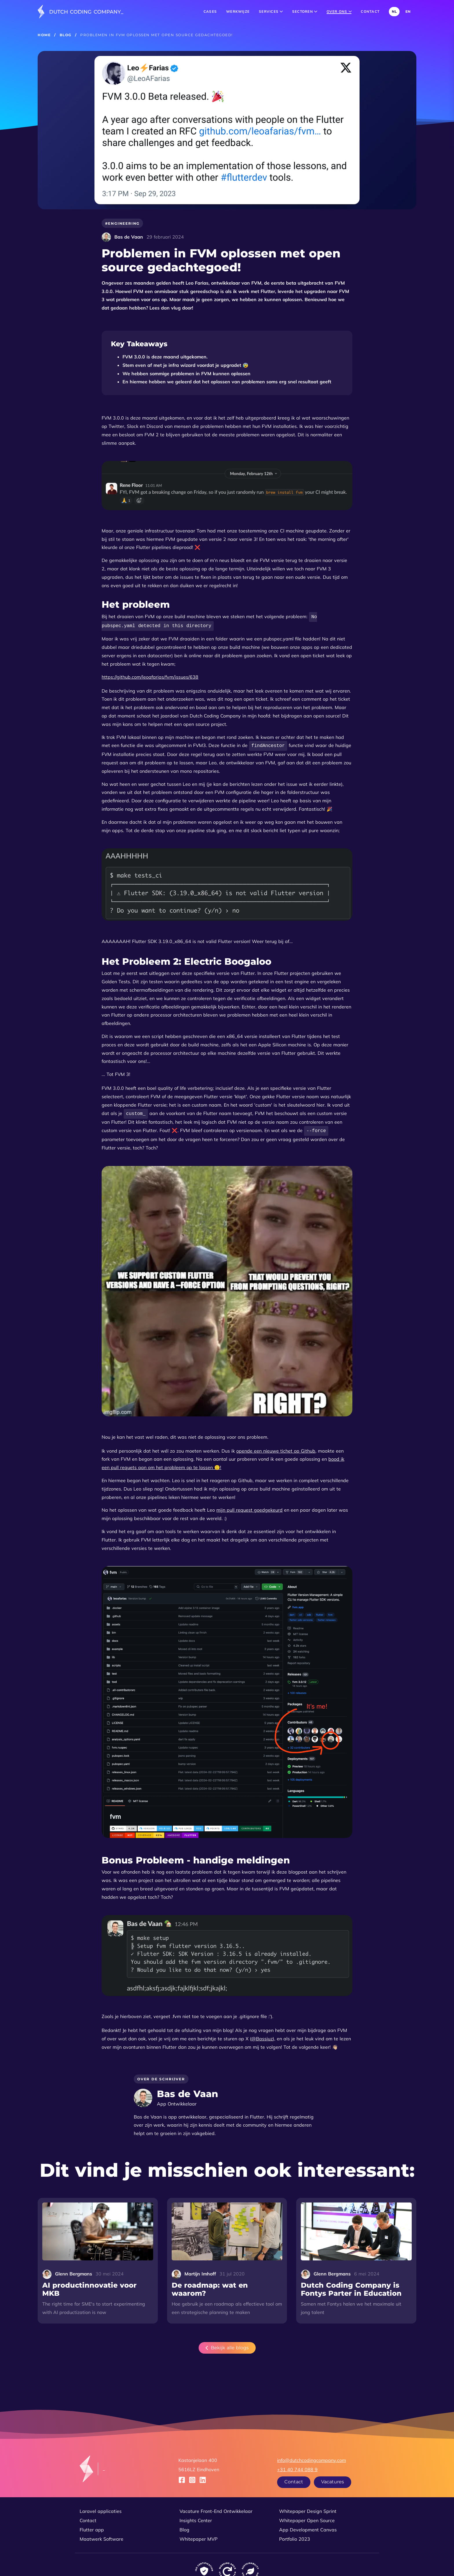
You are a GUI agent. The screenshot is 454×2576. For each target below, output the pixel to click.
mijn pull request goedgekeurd (249, 1507)
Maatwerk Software (101, 2536)
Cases (210, 11)
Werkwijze (238, 11)
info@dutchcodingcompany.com (311, 2457)
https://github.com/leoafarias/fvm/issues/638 (150, 676)
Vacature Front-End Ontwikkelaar (216, 2508)
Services (271, 11)
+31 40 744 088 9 (297, 2466)
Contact (370, 11)
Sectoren (304, 11)
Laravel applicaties (101, 2508)
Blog (66, 35)
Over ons (339, 11)
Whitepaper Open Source (307, 2517)
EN (408, 11)
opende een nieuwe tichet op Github (275, 1448)
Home (44, 35)
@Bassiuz (262, 2036)
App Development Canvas (308, 2527)
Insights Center (196, 2517)
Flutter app (92, 2527)
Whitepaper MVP (198, 2536)
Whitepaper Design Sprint (307, 2508)
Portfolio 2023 (294, 2536)
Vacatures (332, 2479)
